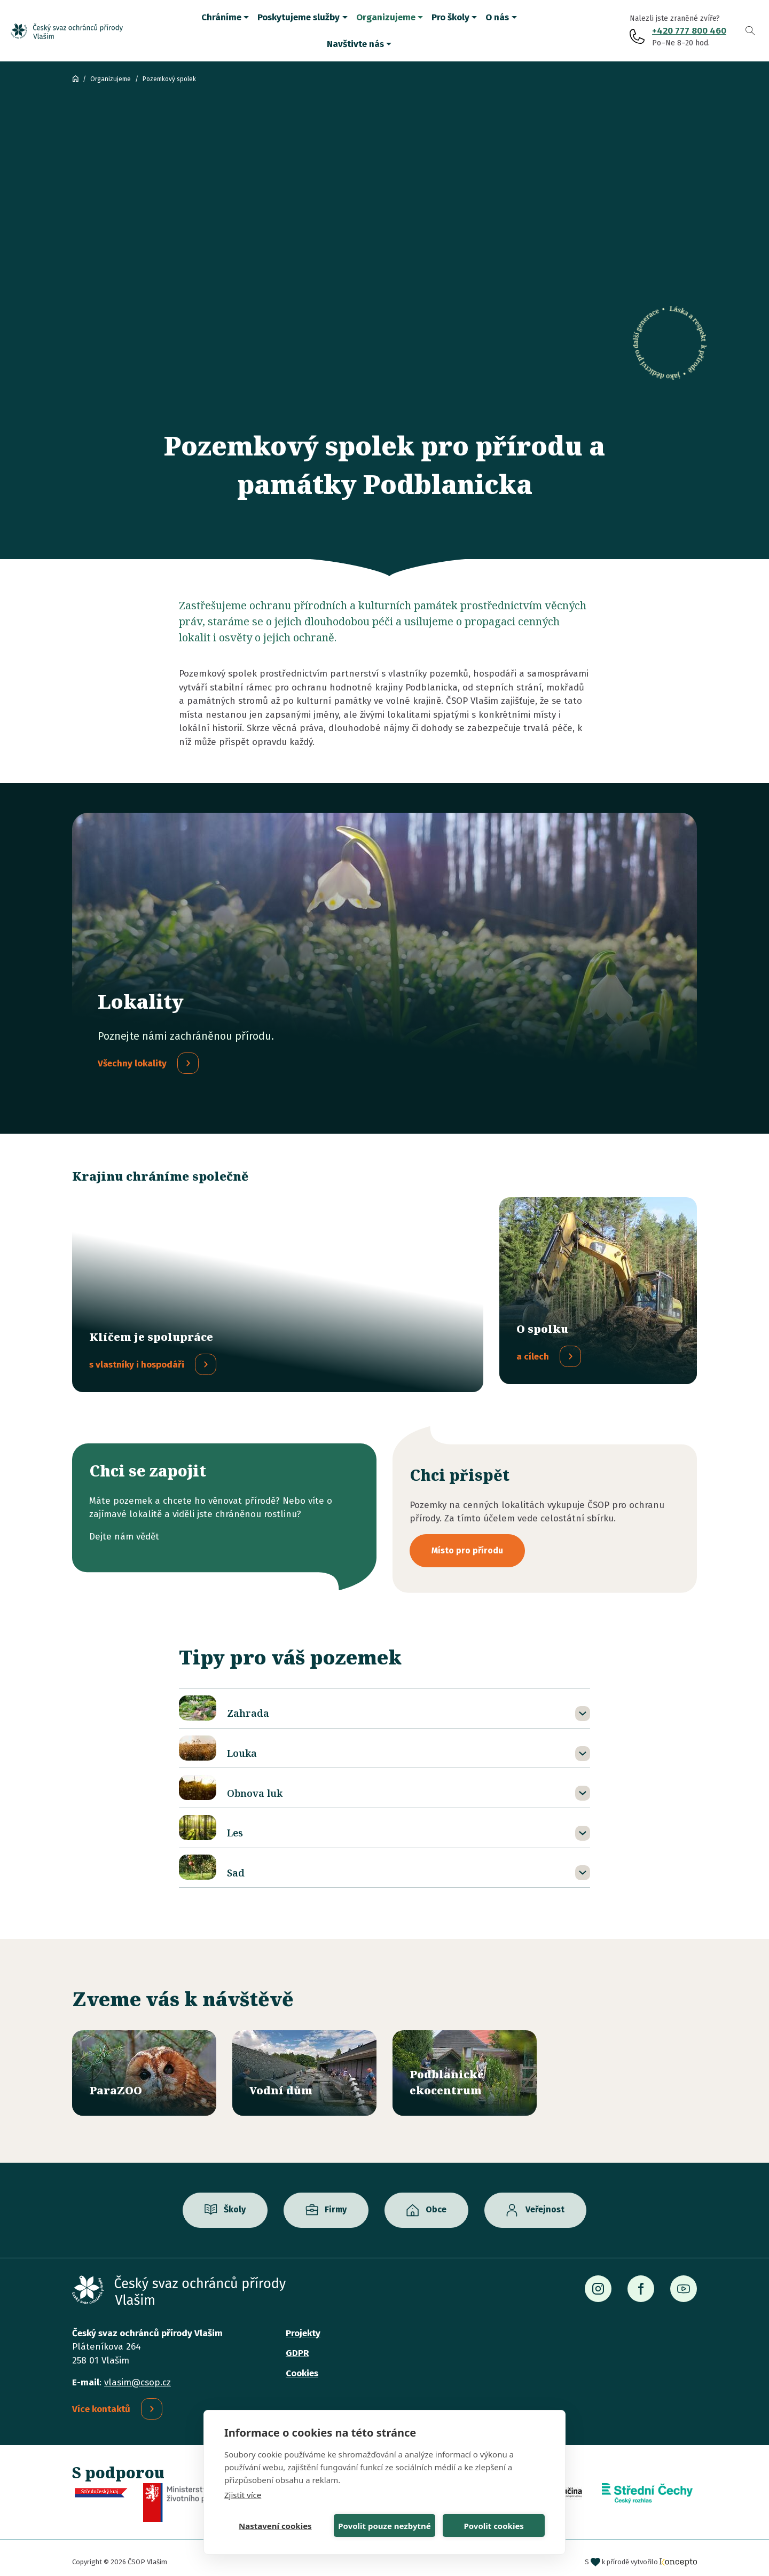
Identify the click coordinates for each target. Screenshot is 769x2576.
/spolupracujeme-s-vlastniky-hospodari (277, 1290)
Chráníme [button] (221, 17)
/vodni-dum (304, 2065)
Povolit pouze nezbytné (384, 2525)
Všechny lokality (132, 1063)
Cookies (302, 2365)
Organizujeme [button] (385, 17)
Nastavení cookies (275, 2525)
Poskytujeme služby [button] (298, 17)
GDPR (297, 2345)
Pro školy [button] (450, 17)
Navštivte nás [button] (355, 44)
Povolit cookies (493, 2525)
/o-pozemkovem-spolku (598, 1290)
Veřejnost (544, 2201)
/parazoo (144, 2065)
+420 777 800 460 (689, 30)
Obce (436, 2201)
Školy (235, 2201)
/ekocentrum (465, 2065)
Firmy (336, 2201)
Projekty (303, 2325)
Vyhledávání (750, 31)
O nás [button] (497, 17)
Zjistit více (242, 2494)
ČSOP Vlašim (75, 78)
